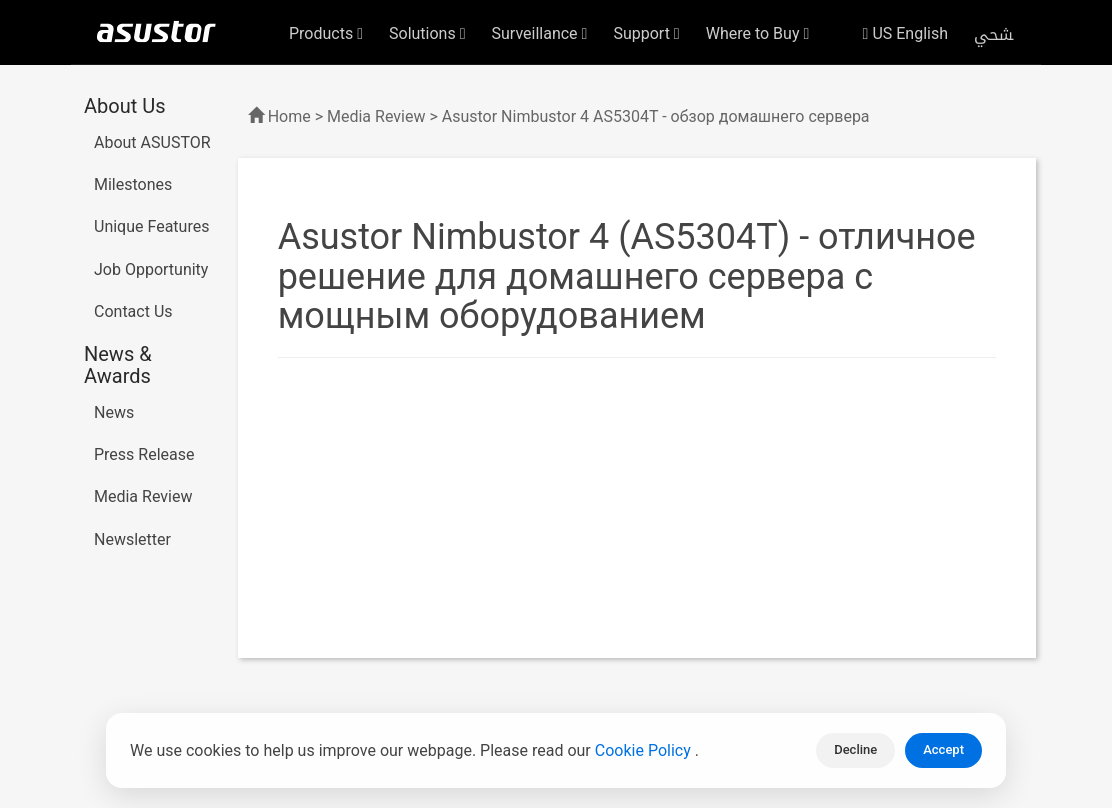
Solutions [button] (427, 33)
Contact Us (133, 311)
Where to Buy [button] (758, 33)
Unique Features (151, 226)
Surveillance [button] (540, 33)
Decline (855, 749)
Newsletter (132, 539)
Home (289, 116)
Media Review (143, 496)
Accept (943, 749)
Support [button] (646, 33)
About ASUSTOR (152, 142)
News (114, 412)
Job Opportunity (151, 269)
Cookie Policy (645, 750)
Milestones (133, 184)
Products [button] (326, 33)
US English (905, 33)
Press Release (144, 454)
